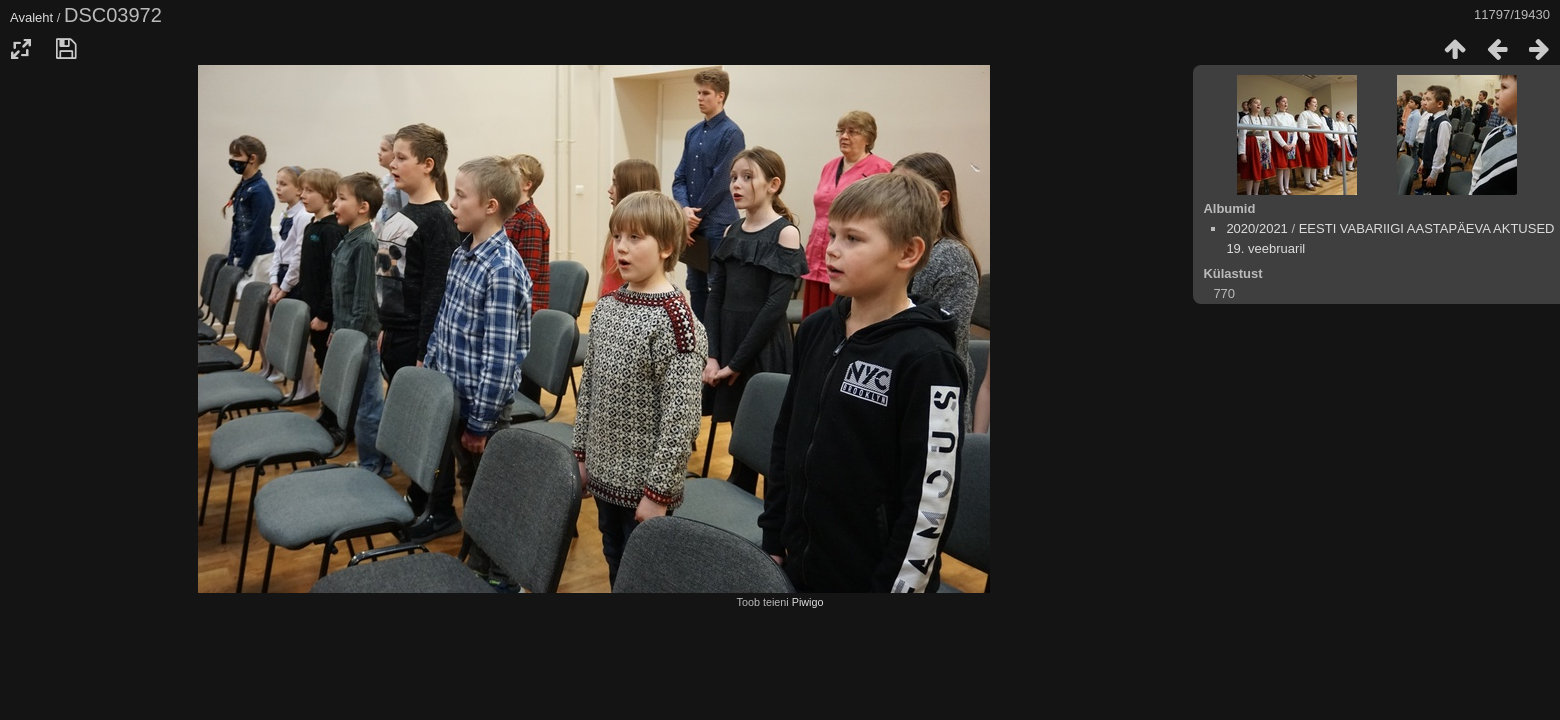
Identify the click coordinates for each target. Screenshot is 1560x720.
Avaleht (31, 17)
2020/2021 (1256, 228)
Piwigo (808, 602)
